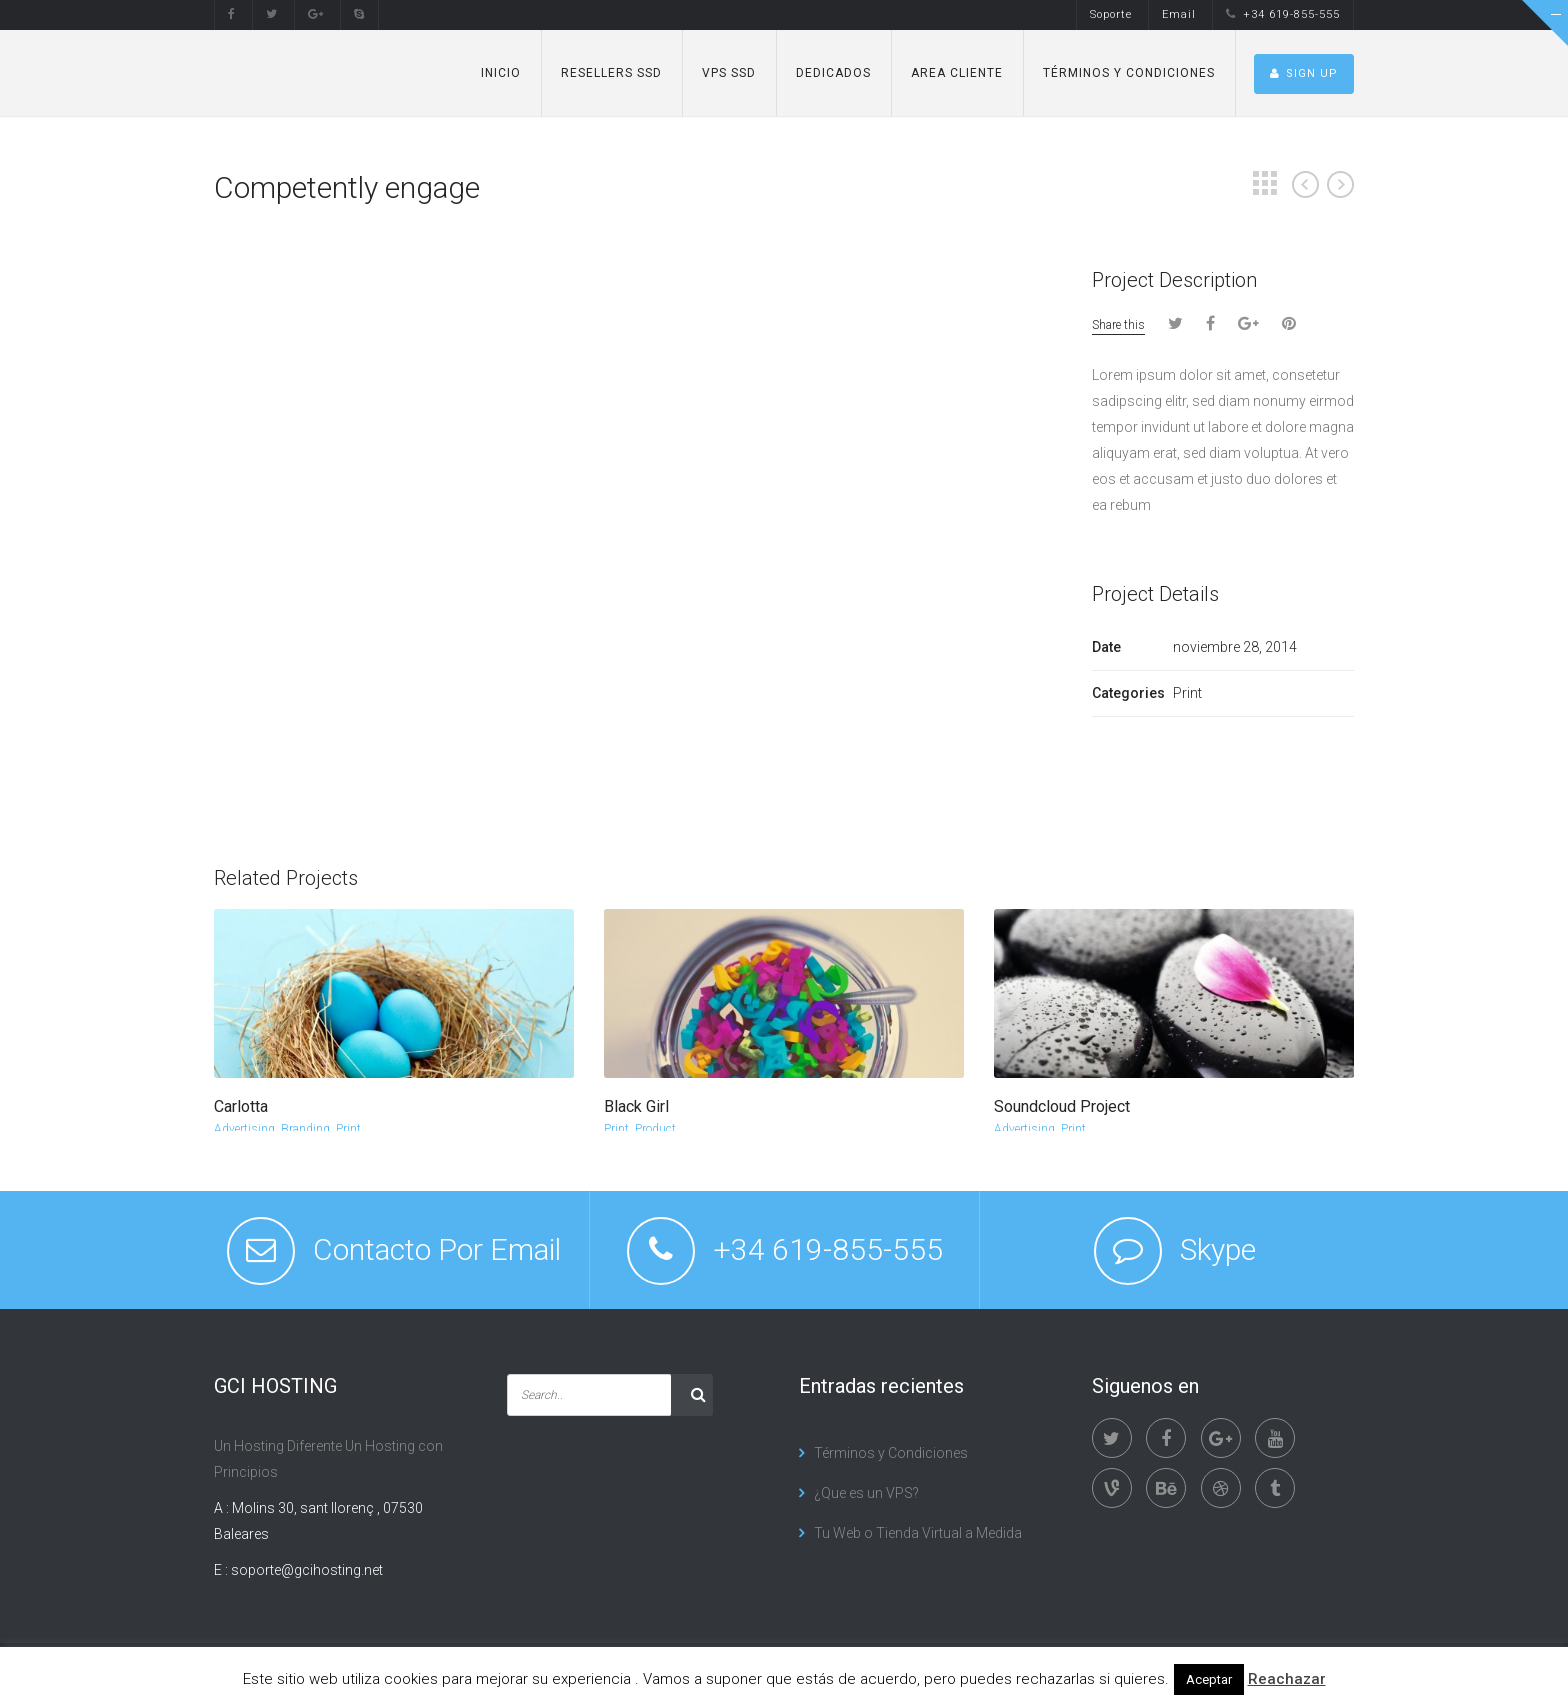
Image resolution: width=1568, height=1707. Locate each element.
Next (1340, 184)
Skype (1218, 1249)
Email (1179, 14)
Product (655, 1129)
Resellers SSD (611, 73)
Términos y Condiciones (1129, 73)
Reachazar (1287, 1679)
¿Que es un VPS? (866, 1493)
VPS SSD (729, 73)
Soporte (1111, 14)
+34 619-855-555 (1283, 14)
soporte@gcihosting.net (307, 1570)
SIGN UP (1304, 73)
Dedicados (833, 73)
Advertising (244, 1129)
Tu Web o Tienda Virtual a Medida (918, 1533)
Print (348, 1129)
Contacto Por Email (437, 1249)
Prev (1305, 184)
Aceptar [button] (1209, 1679)
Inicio (501, 73)
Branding (305, 1129)
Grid (1265, 183)
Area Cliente (957, 73)
